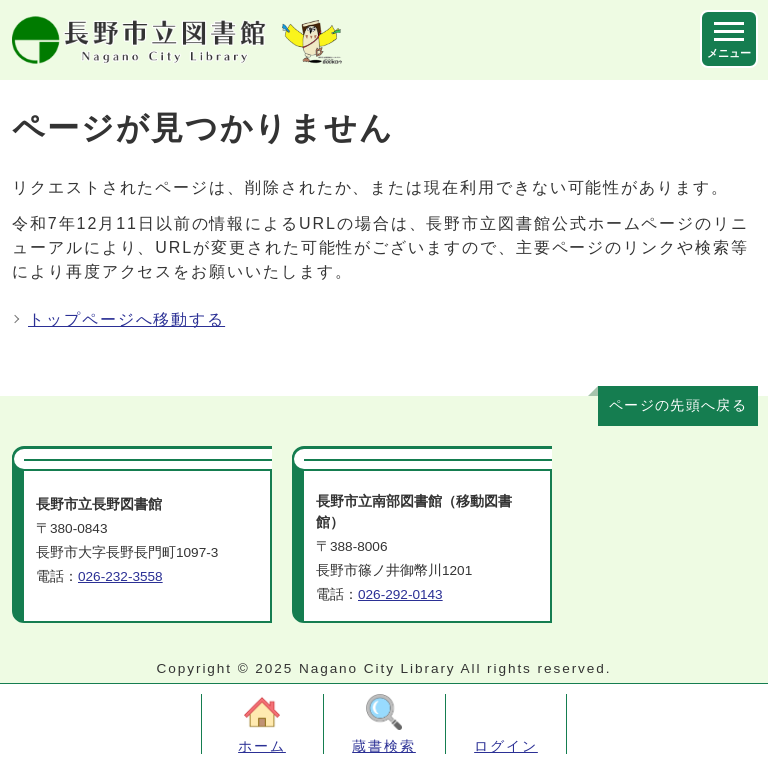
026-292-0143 (400, 594)
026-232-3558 (120, 576)
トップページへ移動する (126, 319)
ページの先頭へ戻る (678, 405)
